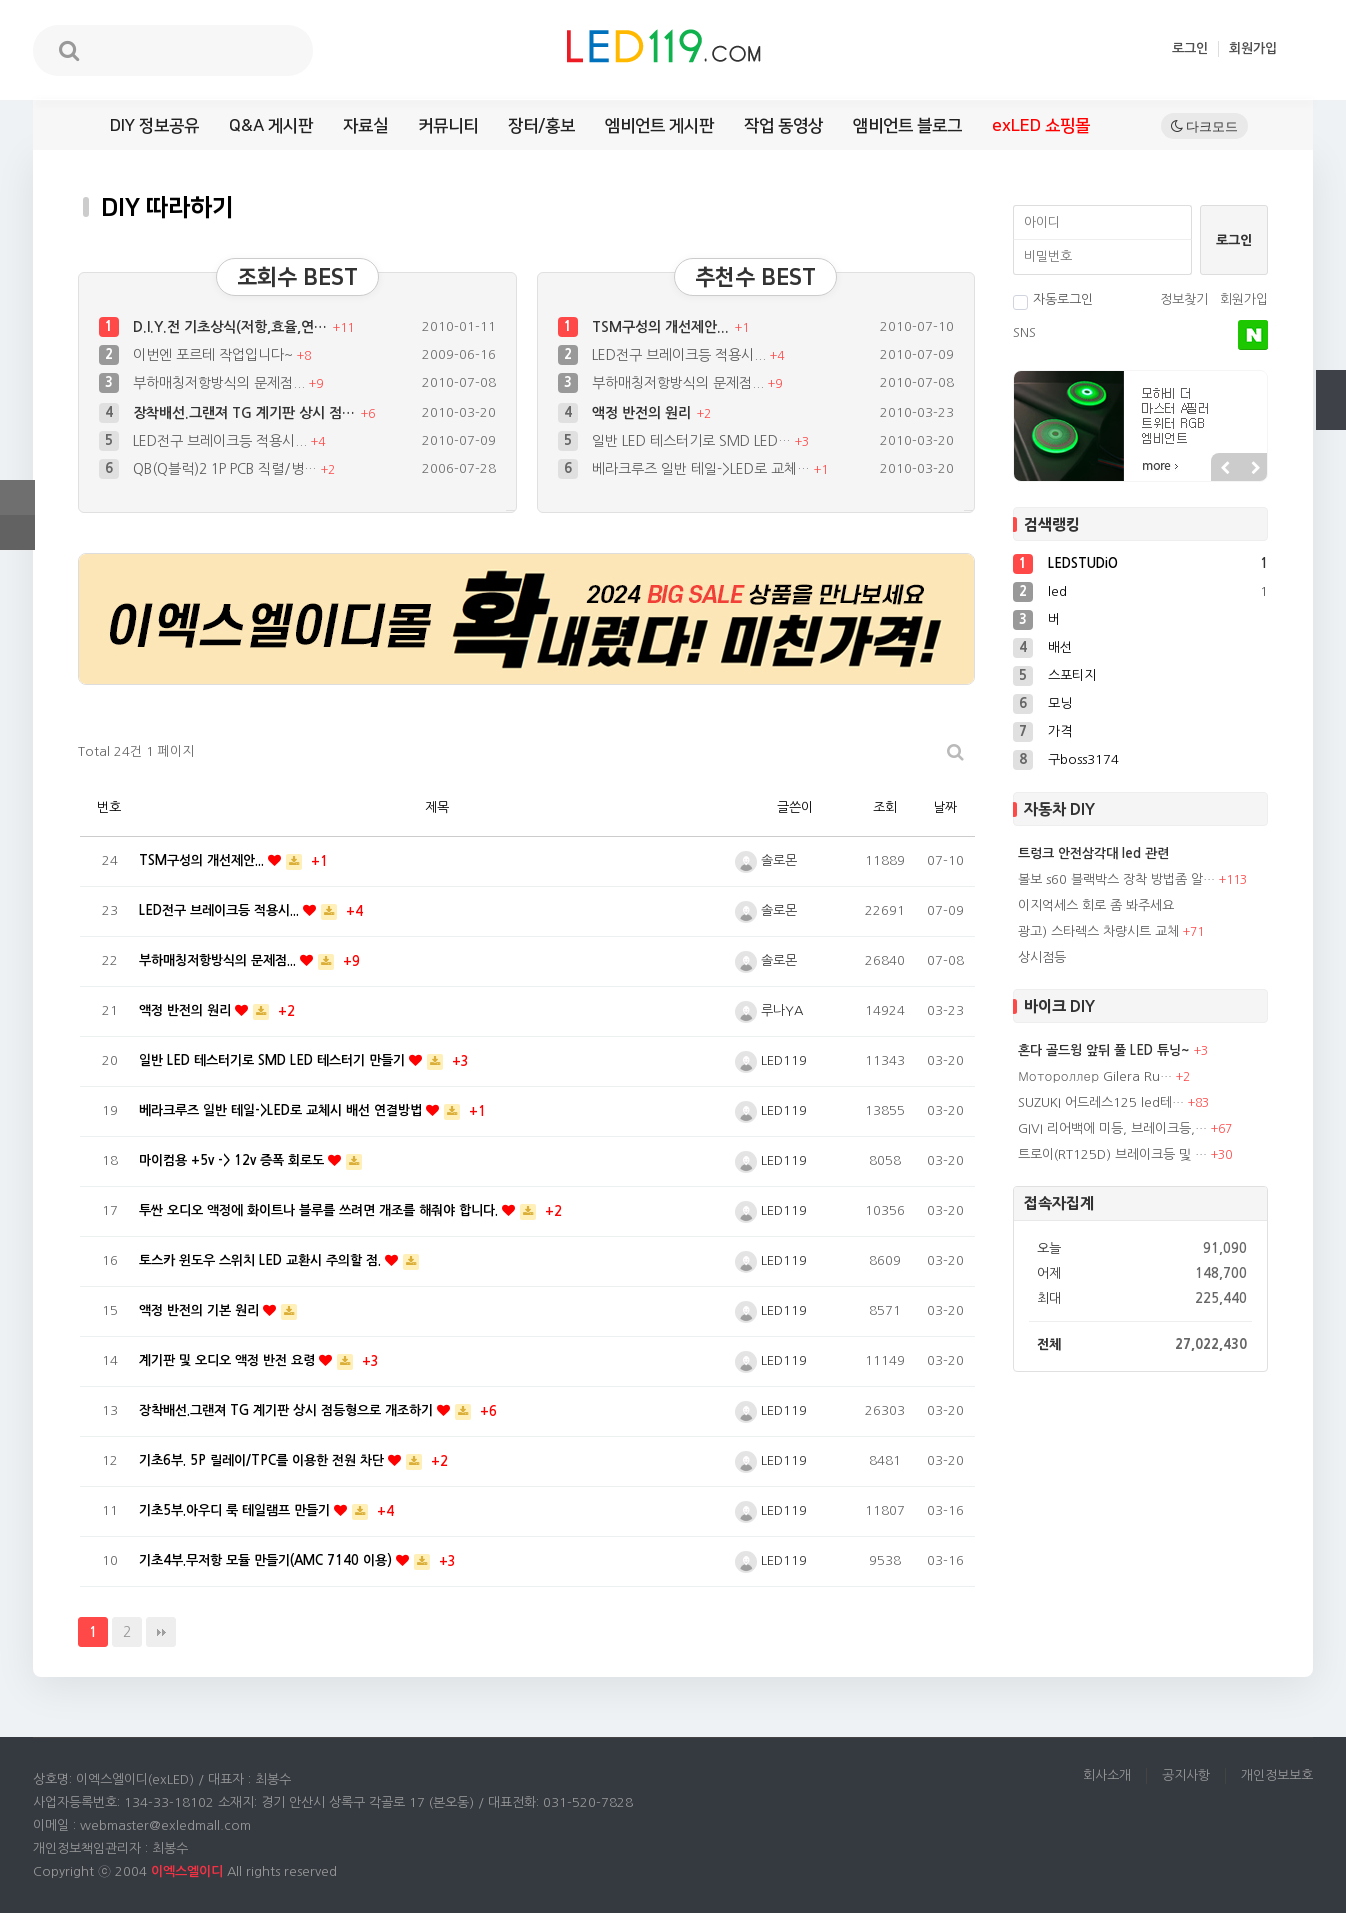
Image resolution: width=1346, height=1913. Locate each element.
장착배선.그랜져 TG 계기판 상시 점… (246, 413)
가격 (1060, 731)
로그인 (1190, 48)
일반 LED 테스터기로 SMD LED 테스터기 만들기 (274, 1060)
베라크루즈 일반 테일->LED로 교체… (703, 469)
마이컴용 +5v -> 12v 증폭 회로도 (233, 1160)
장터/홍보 (541, 126)
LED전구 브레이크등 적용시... (222, 441)
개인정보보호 (1277, 1775)
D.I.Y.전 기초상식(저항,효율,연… (232, 327)
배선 (1060, 647)
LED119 (771, 1060)
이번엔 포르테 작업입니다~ (215, 355)
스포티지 (1072, 675)
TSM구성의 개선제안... (662, 327)
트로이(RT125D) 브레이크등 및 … (1112, 1154)
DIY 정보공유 (154, 126)
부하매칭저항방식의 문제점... (221, 383)
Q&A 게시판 (271, 126)
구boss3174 (1083, 759)
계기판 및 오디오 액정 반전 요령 (229, 1360)
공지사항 (1186, 1775)
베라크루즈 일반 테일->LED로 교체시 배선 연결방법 (282, 1110)
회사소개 (1107, 1775)
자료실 (365, 126)
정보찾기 (1184, 299)
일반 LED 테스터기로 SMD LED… (693, 441)
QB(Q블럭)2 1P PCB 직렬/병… (227, 469)
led (1057, 591)
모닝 (1060, 703)
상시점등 (1042, 957)
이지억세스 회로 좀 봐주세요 (1096, 905)
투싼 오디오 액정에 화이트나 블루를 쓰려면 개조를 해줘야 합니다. (320, 1210)
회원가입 (1253, 48)
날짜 (945, 807)
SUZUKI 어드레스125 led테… (1101, 1102)
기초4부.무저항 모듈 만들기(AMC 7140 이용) (267, 1560)
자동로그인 (1053, 299)
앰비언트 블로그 (907, 126)
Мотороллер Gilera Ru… (1095, 1076)
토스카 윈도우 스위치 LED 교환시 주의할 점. (262, 1260)
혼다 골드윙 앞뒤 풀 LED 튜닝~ (1104, 1050)
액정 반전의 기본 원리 (201, 1310)
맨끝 (161, 1632)
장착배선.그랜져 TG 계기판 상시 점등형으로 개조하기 (288, 1410)
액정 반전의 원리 (643, 413)
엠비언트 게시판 (659, 126)
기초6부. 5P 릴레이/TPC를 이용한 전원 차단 (263, 1460)
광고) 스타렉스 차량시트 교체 (1098, 931)
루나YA (769, 1010)
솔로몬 (766, 860)
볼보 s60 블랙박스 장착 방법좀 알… (1116, 879)
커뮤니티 (448, 126)
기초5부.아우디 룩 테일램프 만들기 (236, 1510)
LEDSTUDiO (1083, 563)
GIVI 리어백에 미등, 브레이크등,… (1112, 1128)
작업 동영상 (783, 126)
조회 (885, 807)
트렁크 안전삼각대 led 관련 (1093, 853)
